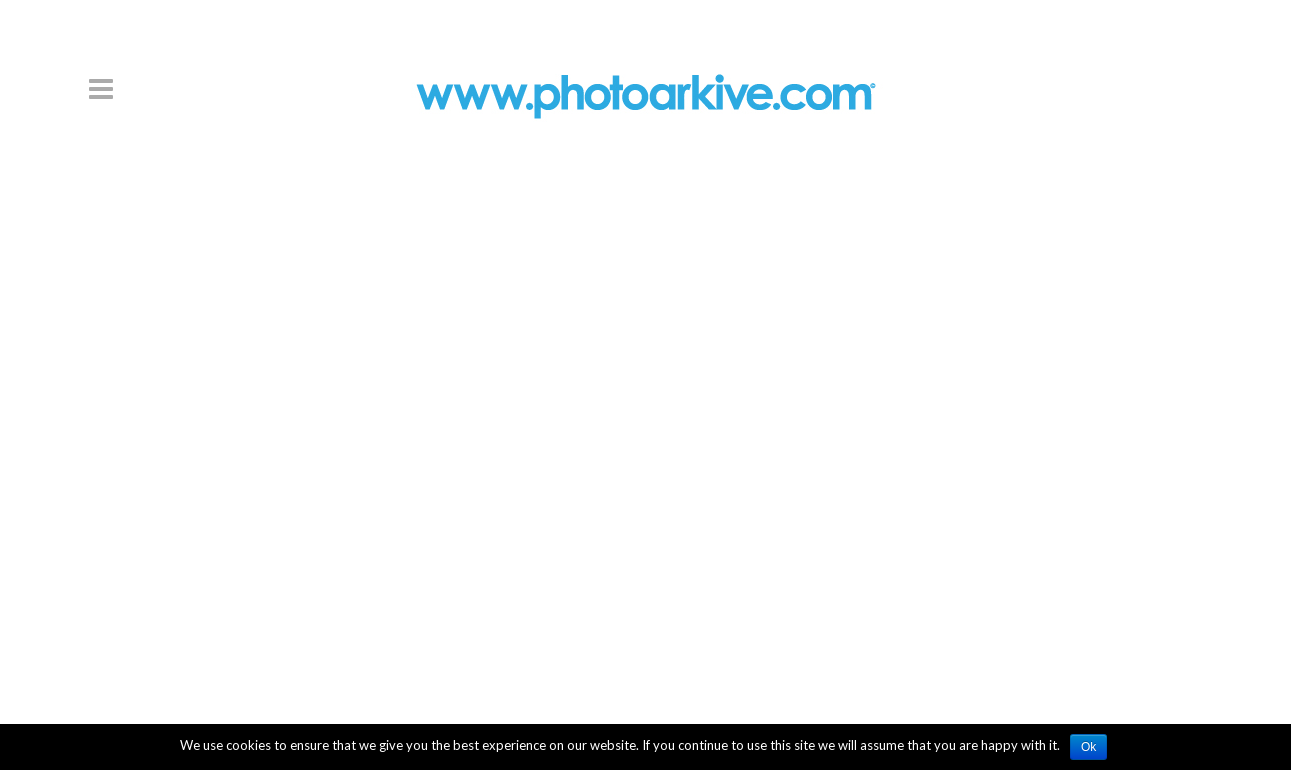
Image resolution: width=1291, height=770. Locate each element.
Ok (1088, 747)
